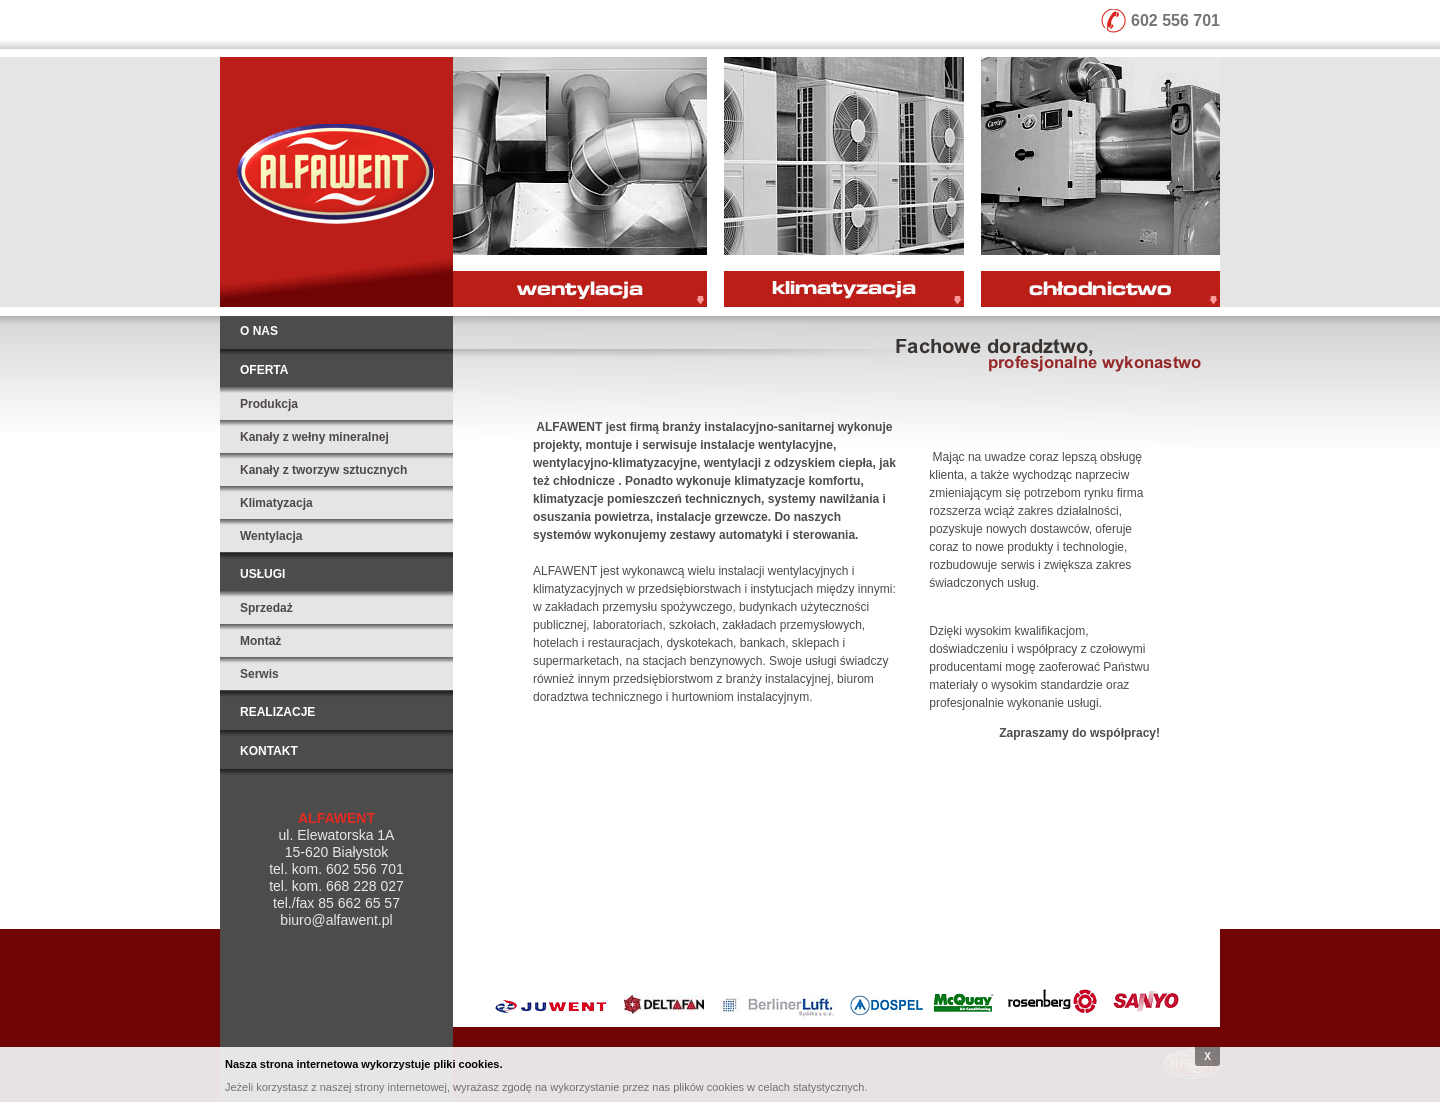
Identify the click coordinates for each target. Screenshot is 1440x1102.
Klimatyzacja (276, 503)
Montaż (260, 641)
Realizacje (277, 712)
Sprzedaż (266, 608)
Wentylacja (271, 536)
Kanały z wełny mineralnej (314, 437)
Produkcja (269, 404)
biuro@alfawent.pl (336, 920)
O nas (259, 331)
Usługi (262, 574)
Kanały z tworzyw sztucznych (323, 470)
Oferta (264, 370)
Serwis (259, 674)
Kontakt (269, 751)
